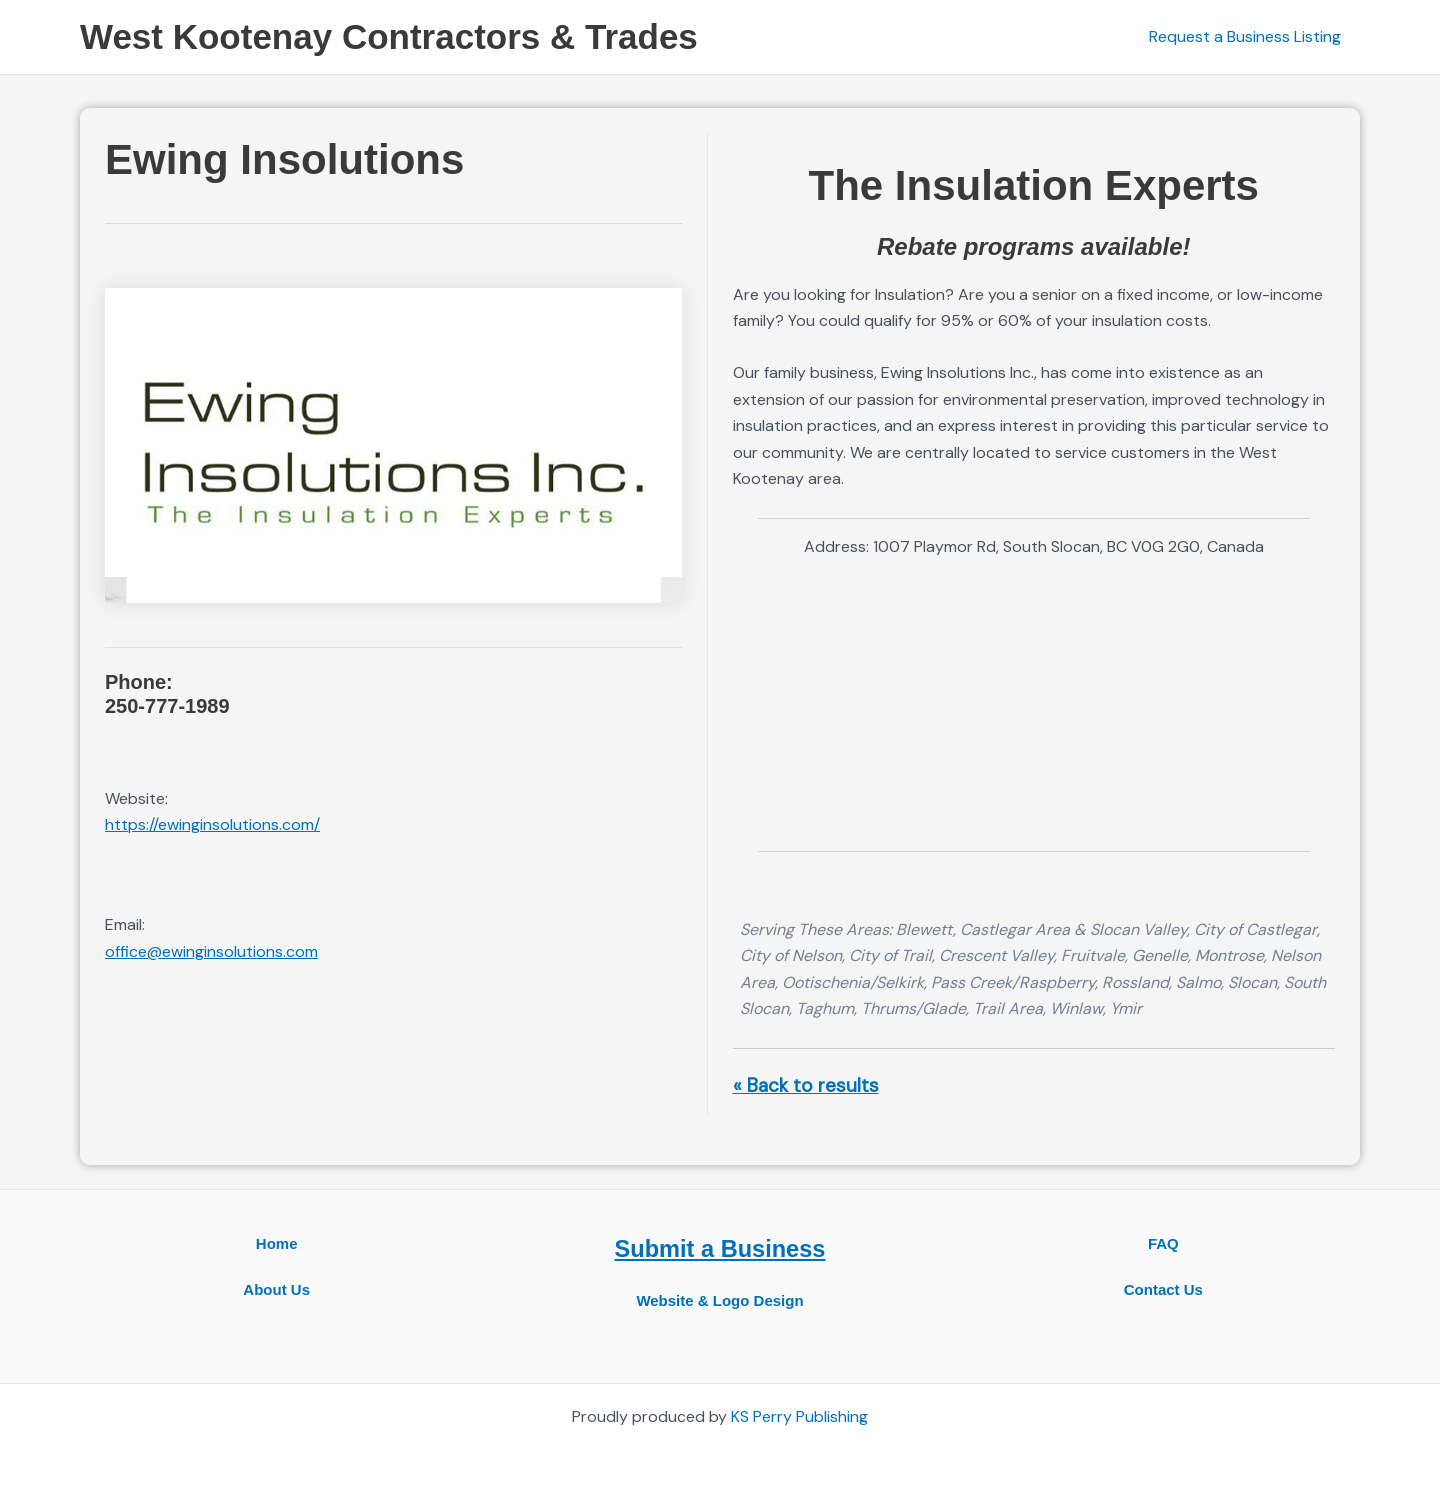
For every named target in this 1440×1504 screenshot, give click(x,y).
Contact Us (1163, 1289)
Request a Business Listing (1248, 36)
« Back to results (806, 1085)
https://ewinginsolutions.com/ (212, 824)
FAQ (1163, 1243)
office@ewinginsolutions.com (211, 951)
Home (277, 1243)
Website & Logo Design (719, 1299)
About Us (276, 1289)
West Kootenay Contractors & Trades (389, 36)
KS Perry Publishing (799, 1416)
